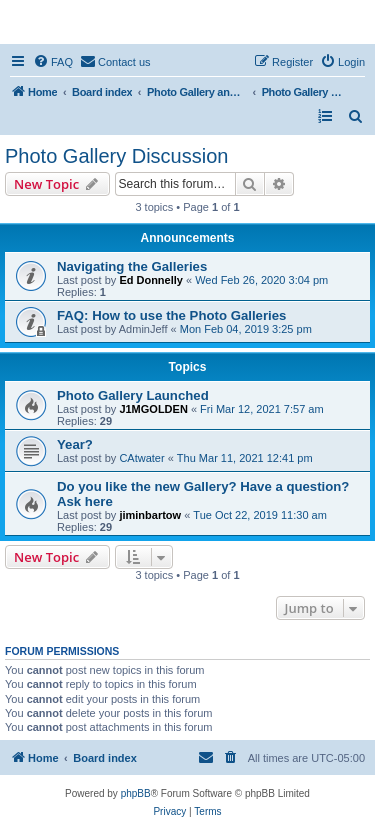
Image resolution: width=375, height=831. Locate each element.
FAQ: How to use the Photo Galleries (171, 315)
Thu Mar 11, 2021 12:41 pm (245, 458)
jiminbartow (150, 515)
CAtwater (141, 458)
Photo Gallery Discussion (116, 156)
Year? (75, 444)
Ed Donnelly (151, 280)
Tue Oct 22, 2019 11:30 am (260, 515)
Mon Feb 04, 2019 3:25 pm (246, 329)
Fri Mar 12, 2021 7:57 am (262, 409)
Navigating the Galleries (132, 266)
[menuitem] (53, 62)
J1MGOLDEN (153, 409)
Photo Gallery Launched (133, 395)
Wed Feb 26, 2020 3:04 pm (261, 280)
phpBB (136, 793)
